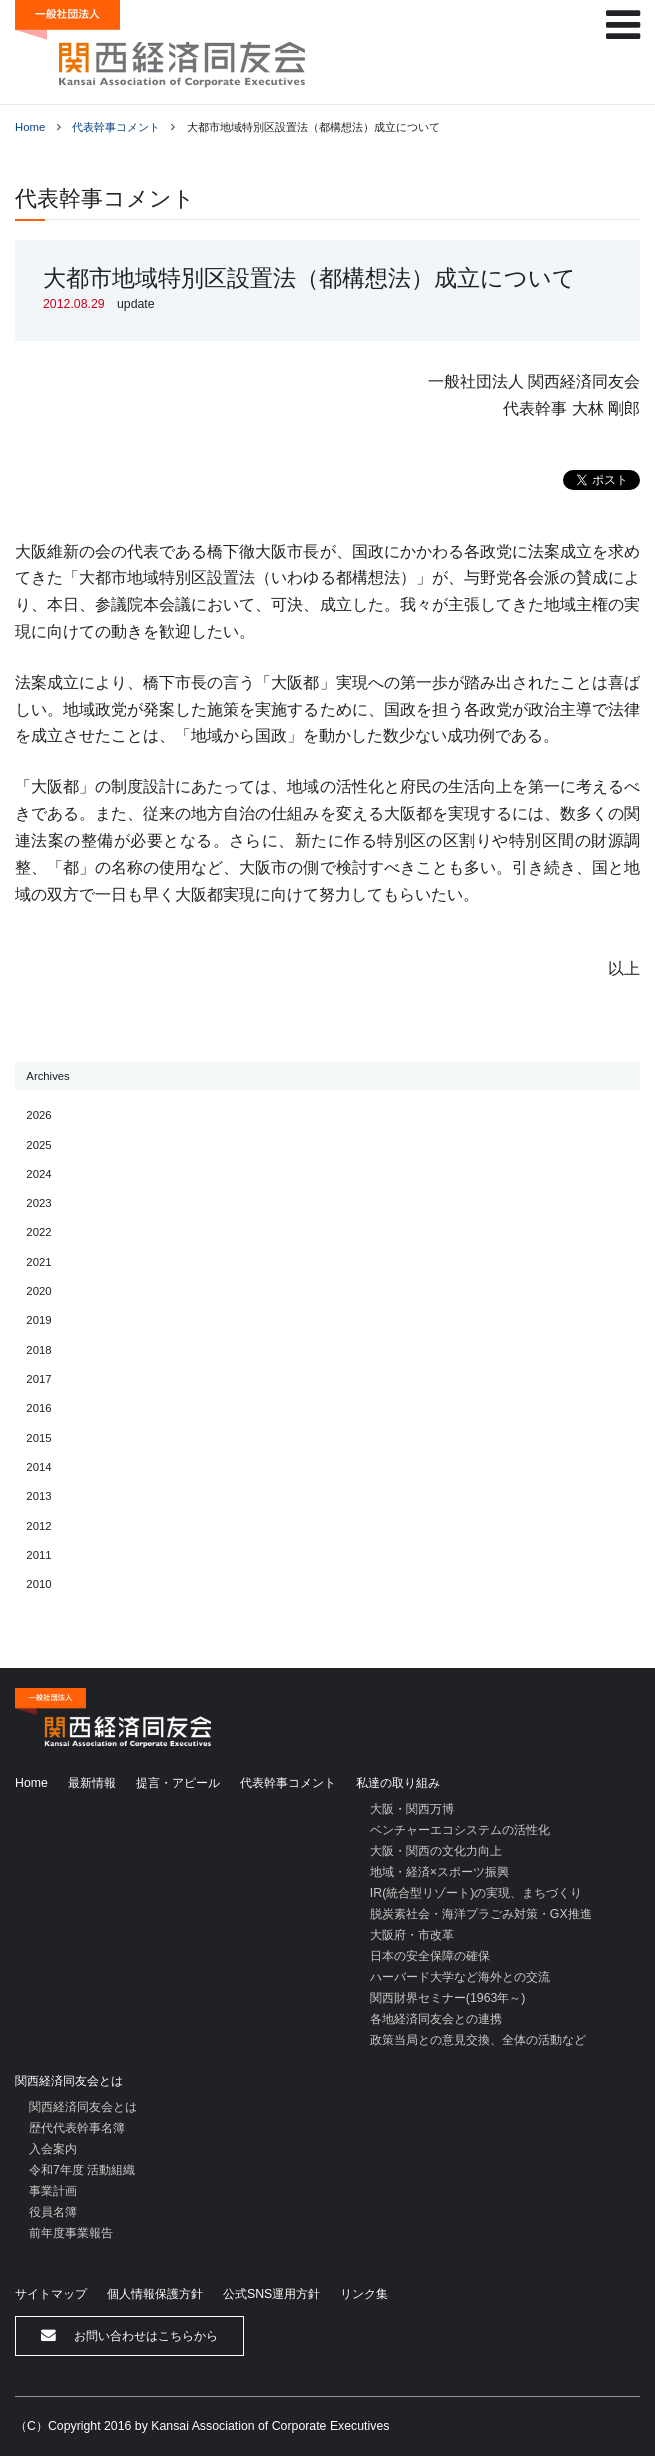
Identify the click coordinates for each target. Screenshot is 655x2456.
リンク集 (364, 2294)
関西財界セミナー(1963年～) (448, 1998)
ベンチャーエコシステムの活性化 (460, 1830)
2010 (38, 1584)
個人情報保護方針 (155, 2294)
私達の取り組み (398, 1783)
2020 (38, 1291)
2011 (38, 1555)
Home (30, 127)
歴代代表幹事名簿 (77, 2128)
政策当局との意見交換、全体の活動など (478, 2040)
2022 (38, 1232)
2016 (38, 1408)
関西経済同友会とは (69, 2081)
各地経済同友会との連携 (436, 2019)
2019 (38, 1320)
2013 (38, 1496)
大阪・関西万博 (412, 1809)
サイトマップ (51, 2294)
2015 (38, 1438)
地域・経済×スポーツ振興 (439, 1872)
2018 (38, 1350)
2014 (38, 1467)
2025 (38, 1145)
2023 (38, 1203)
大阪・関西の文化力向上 (436, 1851)
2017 (38, 1379)
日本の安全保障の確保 (430, 1956)
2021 (38, 1262)
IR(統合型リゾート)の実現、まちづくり (476, 1893)
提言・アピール (178, 1783)
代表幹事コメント (116, 127)
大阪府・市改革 (412, 1935)
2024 (38, 1174)
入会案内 (53, 2149)
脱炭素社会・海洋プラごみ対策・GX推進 (481, 1914)
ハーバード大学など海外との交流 (460, 1977)
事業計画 (53, 2191)
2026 (38, 1115)
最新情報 (92, 1783)
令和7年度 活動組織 (82, 2170)
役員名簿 (53, 2212)
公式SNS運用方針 (271, 2294)
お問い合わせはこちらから (129, 2335)
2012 (38, 1526)
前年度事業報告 (71, 2233)
